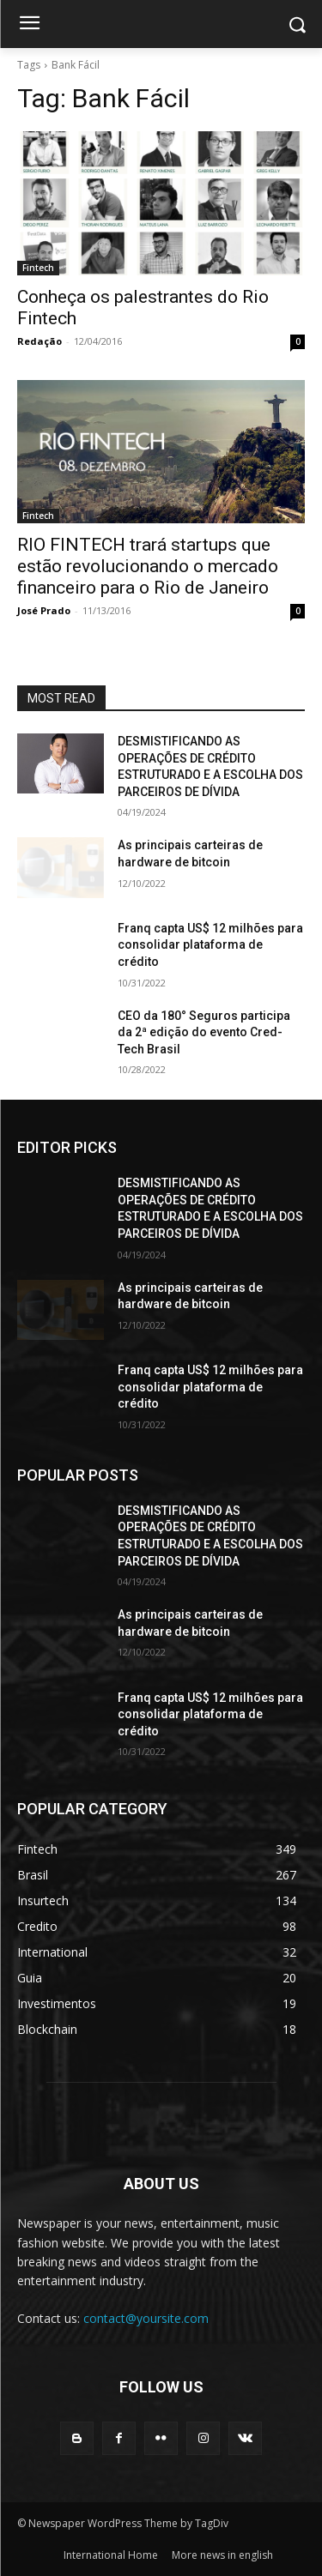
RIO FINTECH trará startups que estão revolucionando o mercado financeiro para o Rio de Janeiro (147, 566)
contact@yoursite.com (146, 2318)
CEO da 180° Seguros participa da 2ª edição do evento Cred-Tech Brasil (204, 1032)
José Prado (43, 610)
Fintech (38, 268)
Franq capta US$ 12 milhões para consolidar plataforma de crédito (210, 944)
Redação (39, 341)
